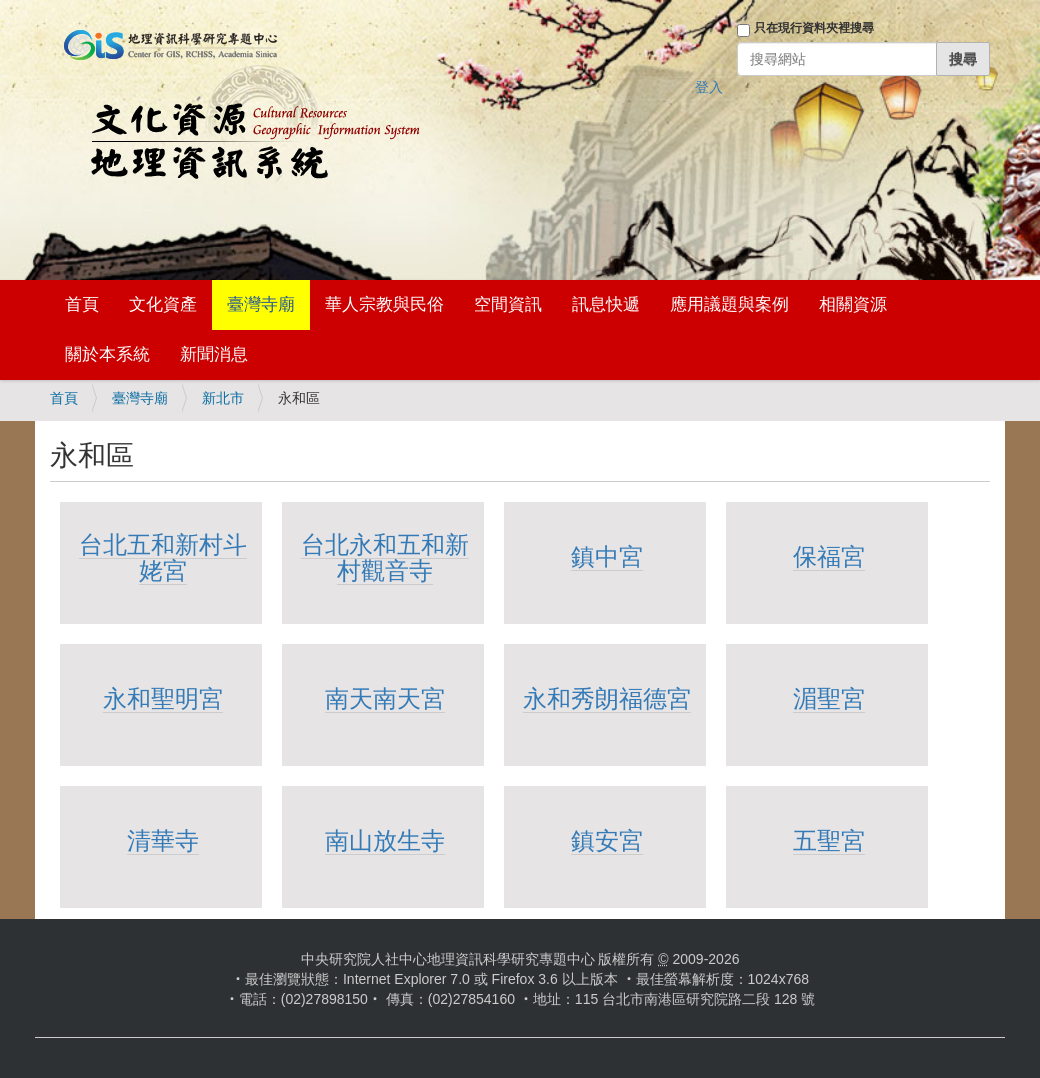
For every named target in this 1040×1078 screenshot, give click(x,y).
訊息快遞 (606, 304)
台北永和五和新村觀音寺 (385, 557)
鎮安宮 (607, 840)
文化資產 (163, 304)
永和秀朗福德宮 (607, 698)
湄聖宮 (829, 698)
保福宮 (829, 556)
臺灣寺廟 (261, 304)
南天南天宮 (385, 698)
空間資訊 (508, 304)
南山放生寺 (385, 840)
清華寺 (163, 840)
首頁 (82, 304)
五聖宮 (829, 840)
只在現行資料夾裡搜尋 (814, 28)
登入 (709, 87)
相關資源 (853, 304)
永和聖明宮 (163, 698)
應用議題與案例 (729, 304)
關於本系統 (107, 354)
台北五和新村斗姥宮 (163, 557)
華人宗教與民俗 (384, 304)
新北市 (223, 398)
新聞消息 (214, 354)
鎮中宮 (607, 556)
